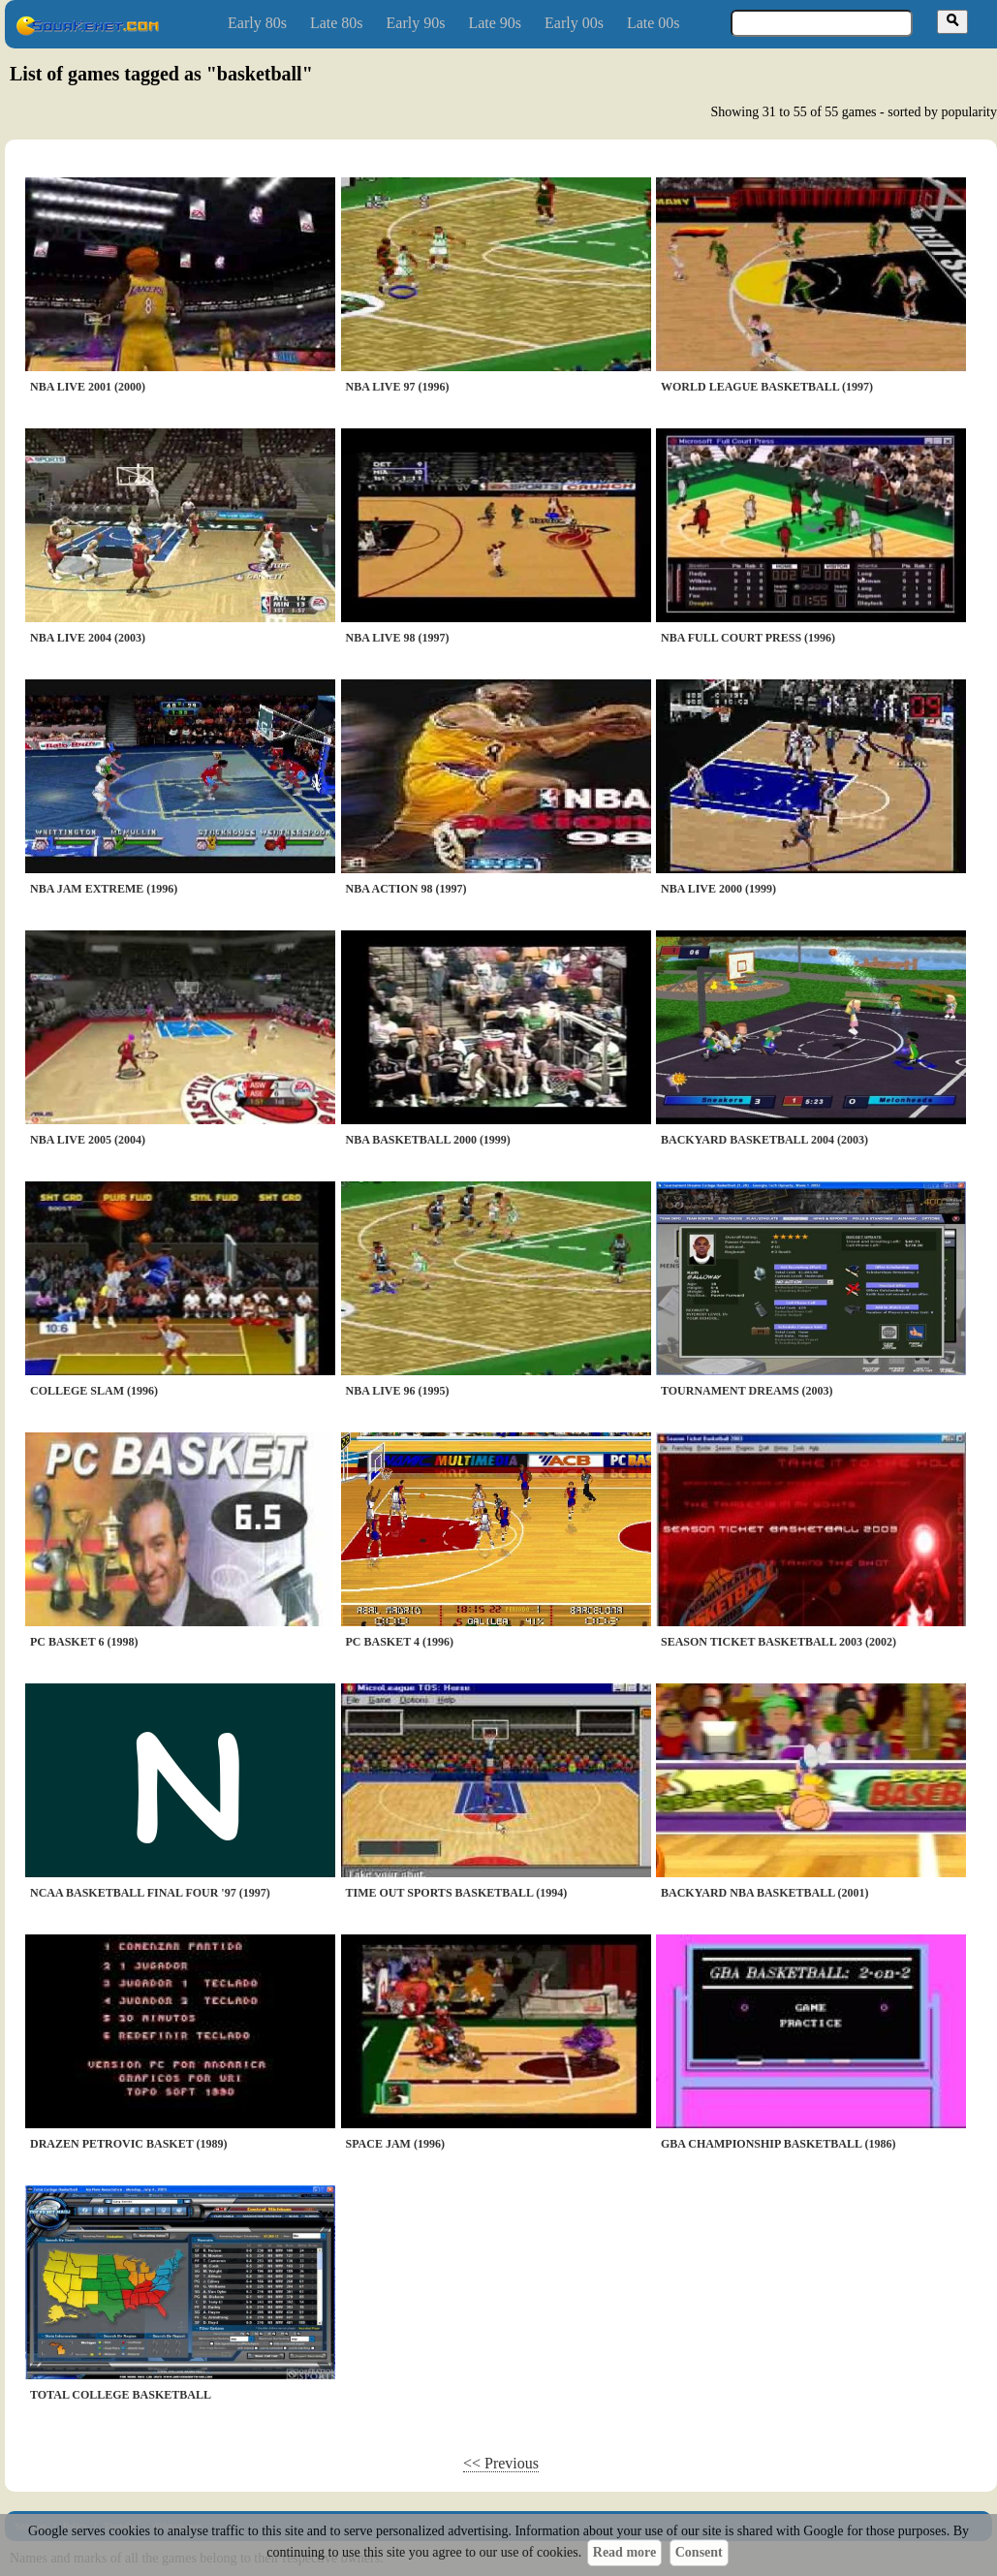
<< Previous (501, 2463)
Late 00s (653, 23)
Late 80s (336, 23)
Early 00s (574, 23)
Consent (699, 2552)
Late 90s (494, 23)
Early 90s (416, 23)
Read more (624, 2552)
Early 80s (257, 23)
